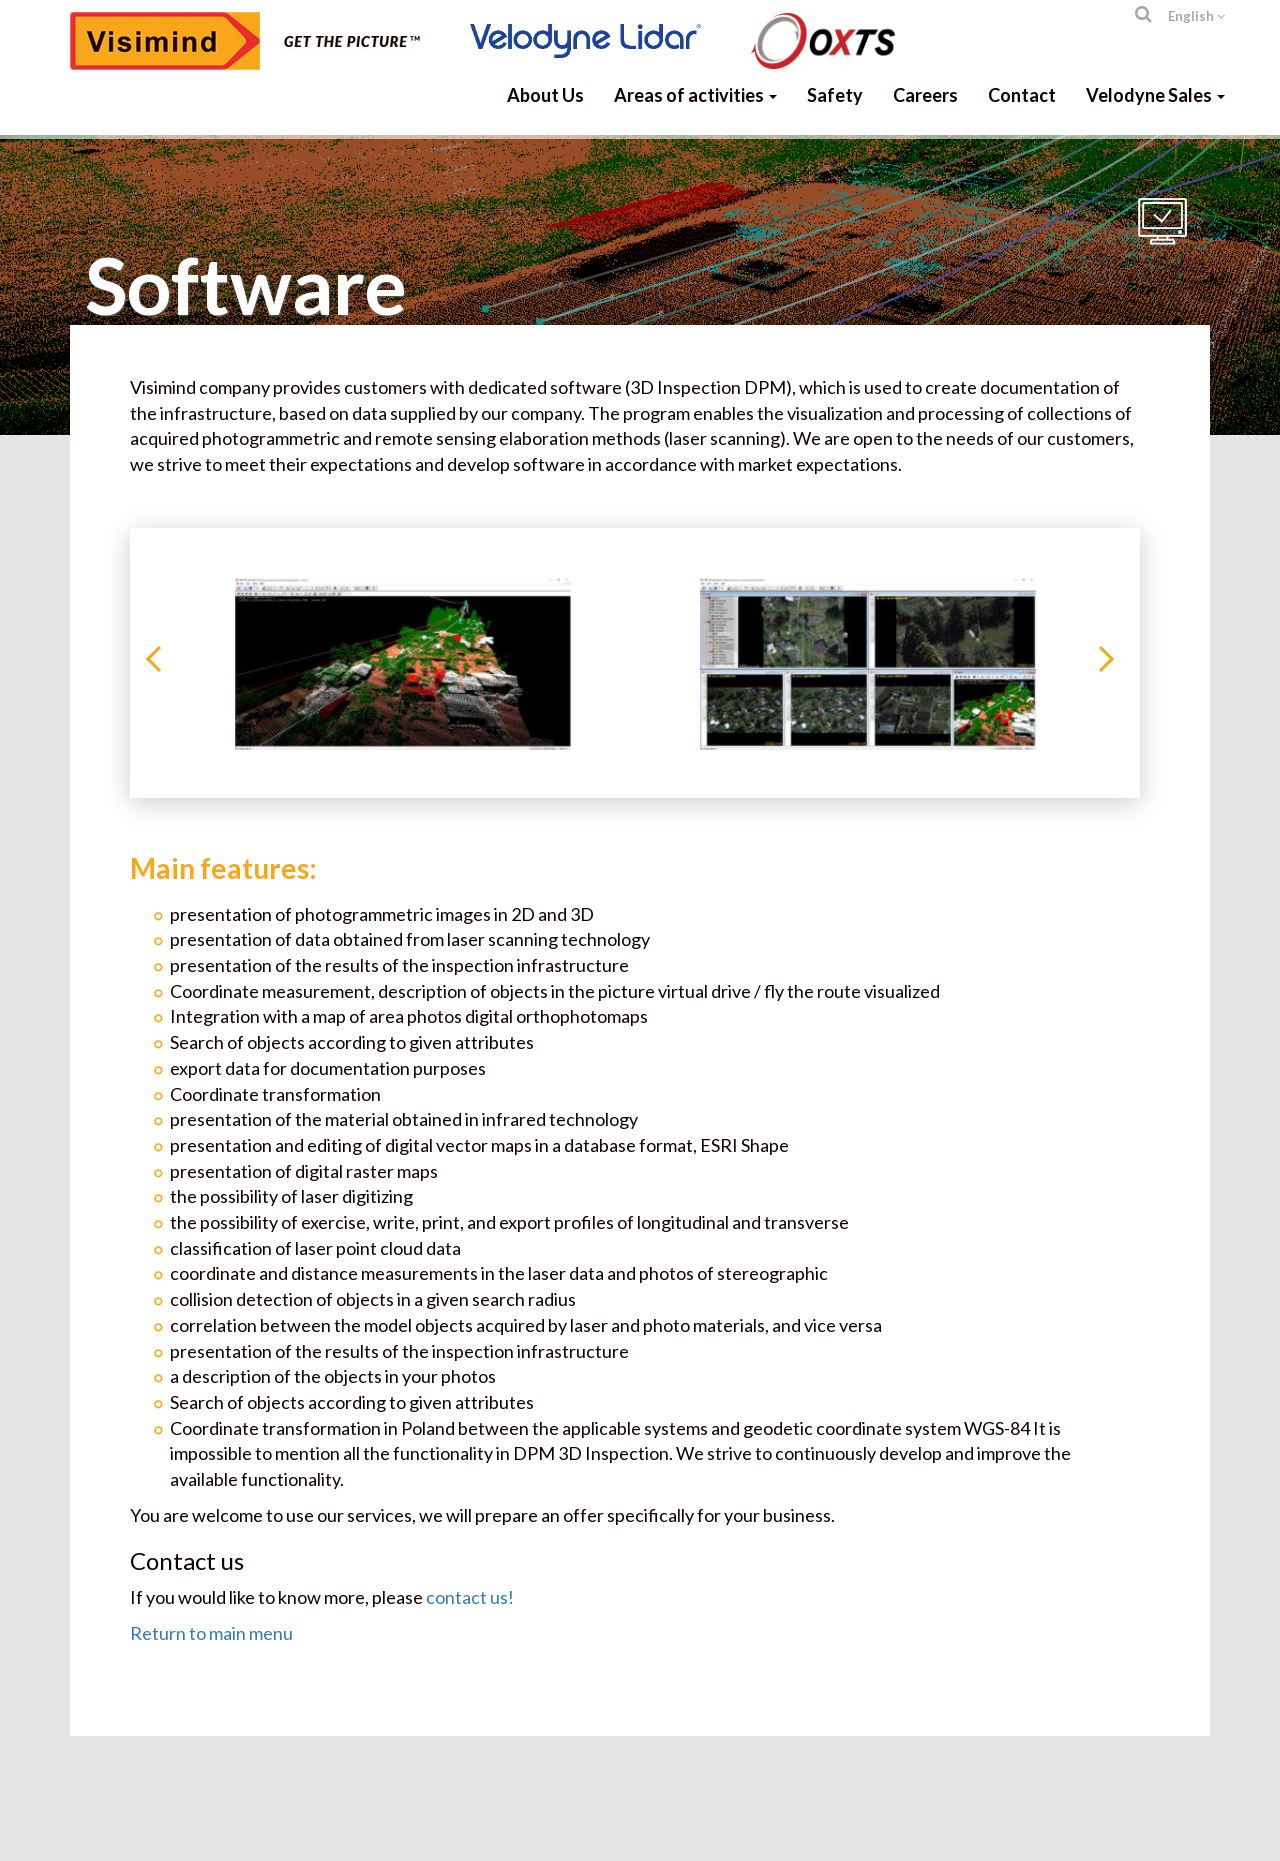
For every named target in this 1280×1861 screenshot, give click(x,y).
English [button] (1196, 16)
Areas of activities (695, 95)
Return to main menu (211, 1633)
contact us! (470, 1597)
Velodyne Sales (1155, 95)
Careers (925, 95)
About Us (545, 95)
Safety (835, 95)
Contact (1022, 95)
